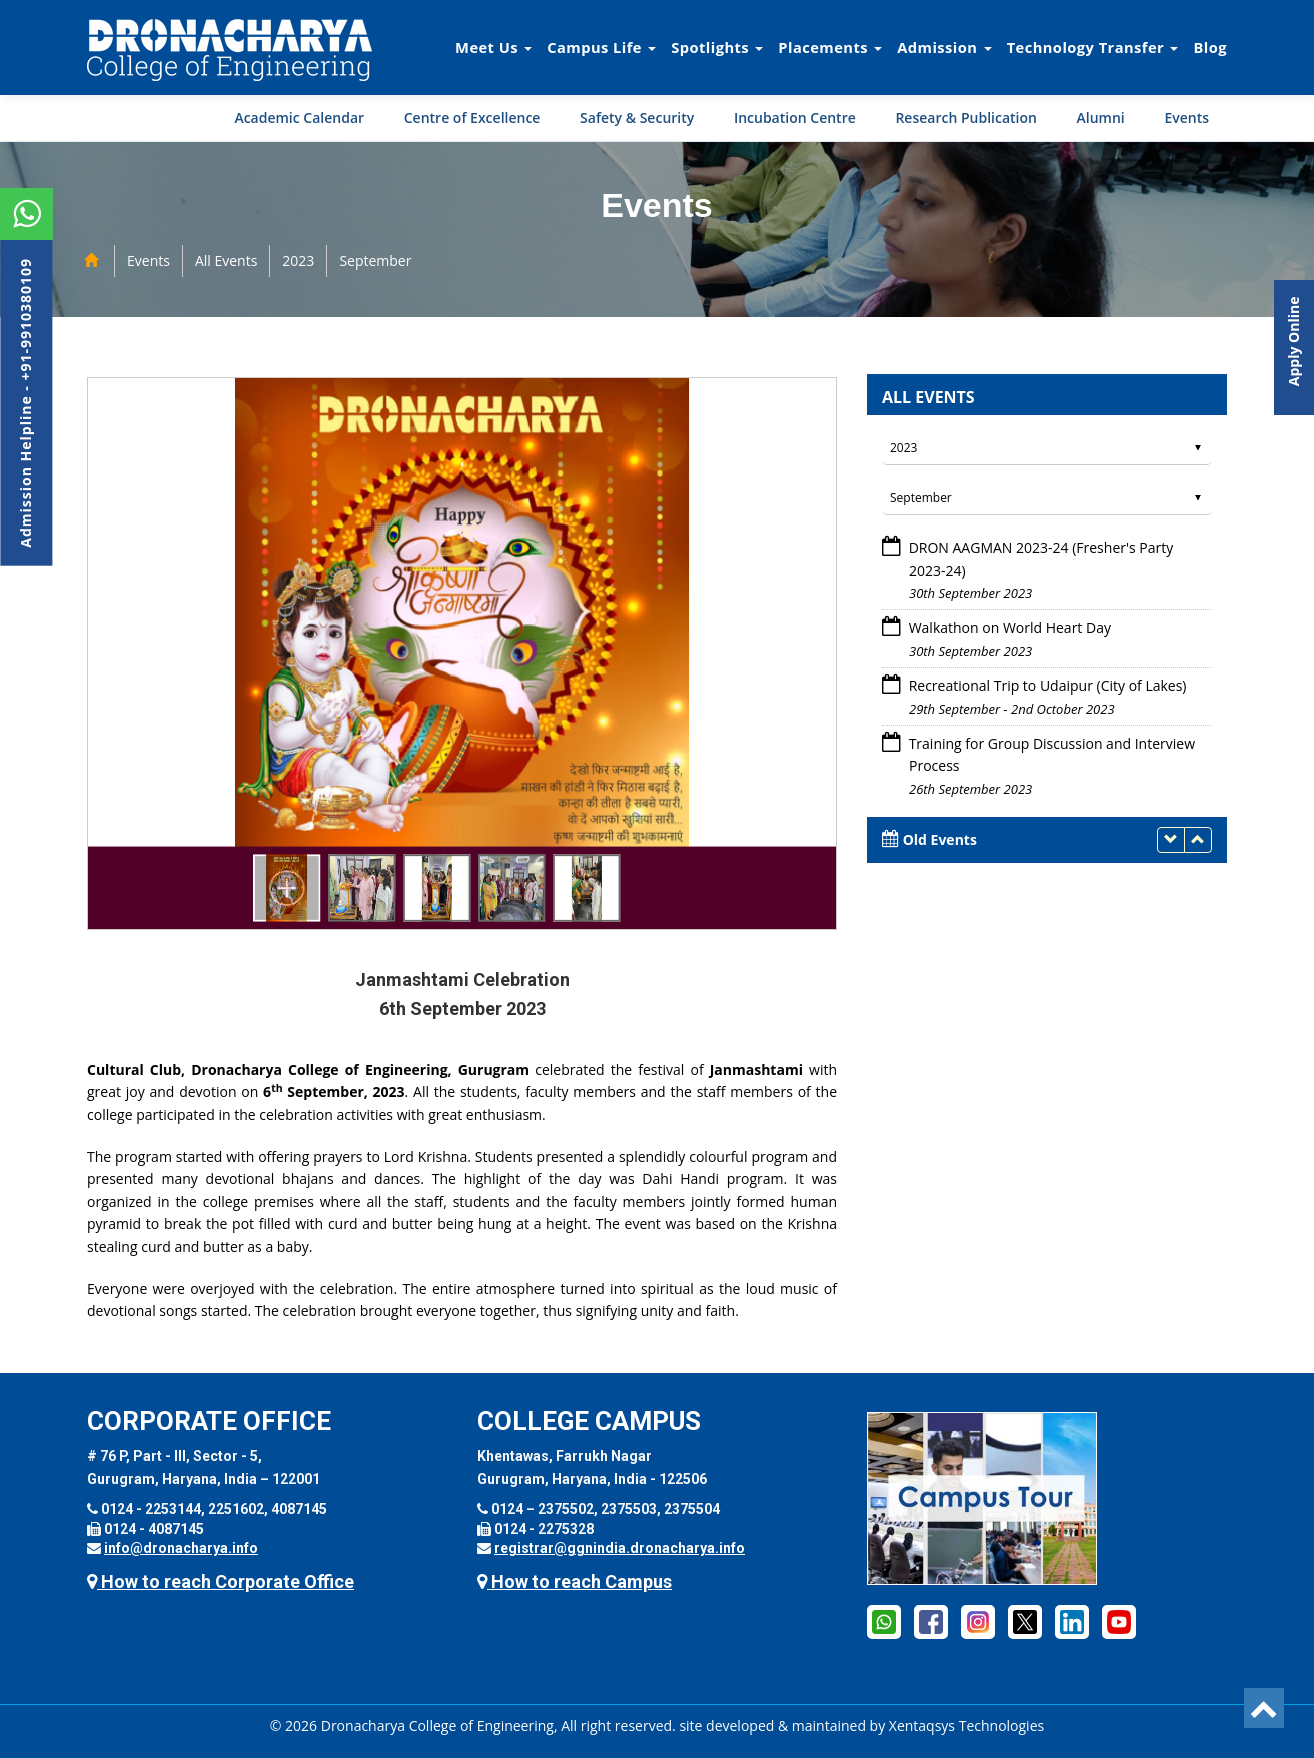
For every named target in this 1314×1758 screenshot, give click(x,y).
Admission (944, 47)
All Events (226, 260)
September (375, 260)
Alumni (1101, 117)
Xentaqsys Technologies (966, 1725)
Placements (830, 47)
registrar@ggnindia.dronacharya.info (619, 1548)
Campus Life (601, 47)
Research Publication (966, 117)
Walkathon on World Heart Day (1010, 627)
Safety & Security (637, 117)
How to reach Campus (574, 1581)
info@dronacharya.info (181, 1548)
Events (1186, 117)
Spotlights (717, 47)
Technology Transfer (1093, 47)
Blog (1210, 47)
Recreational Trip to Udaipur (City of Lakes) (1048, 685)
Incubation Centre (795, 117)
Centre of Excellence (472, 117)
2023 (298, 260)
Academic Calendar (299, 117)
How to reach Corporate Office (220, 1581)
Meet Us (493, 47)
